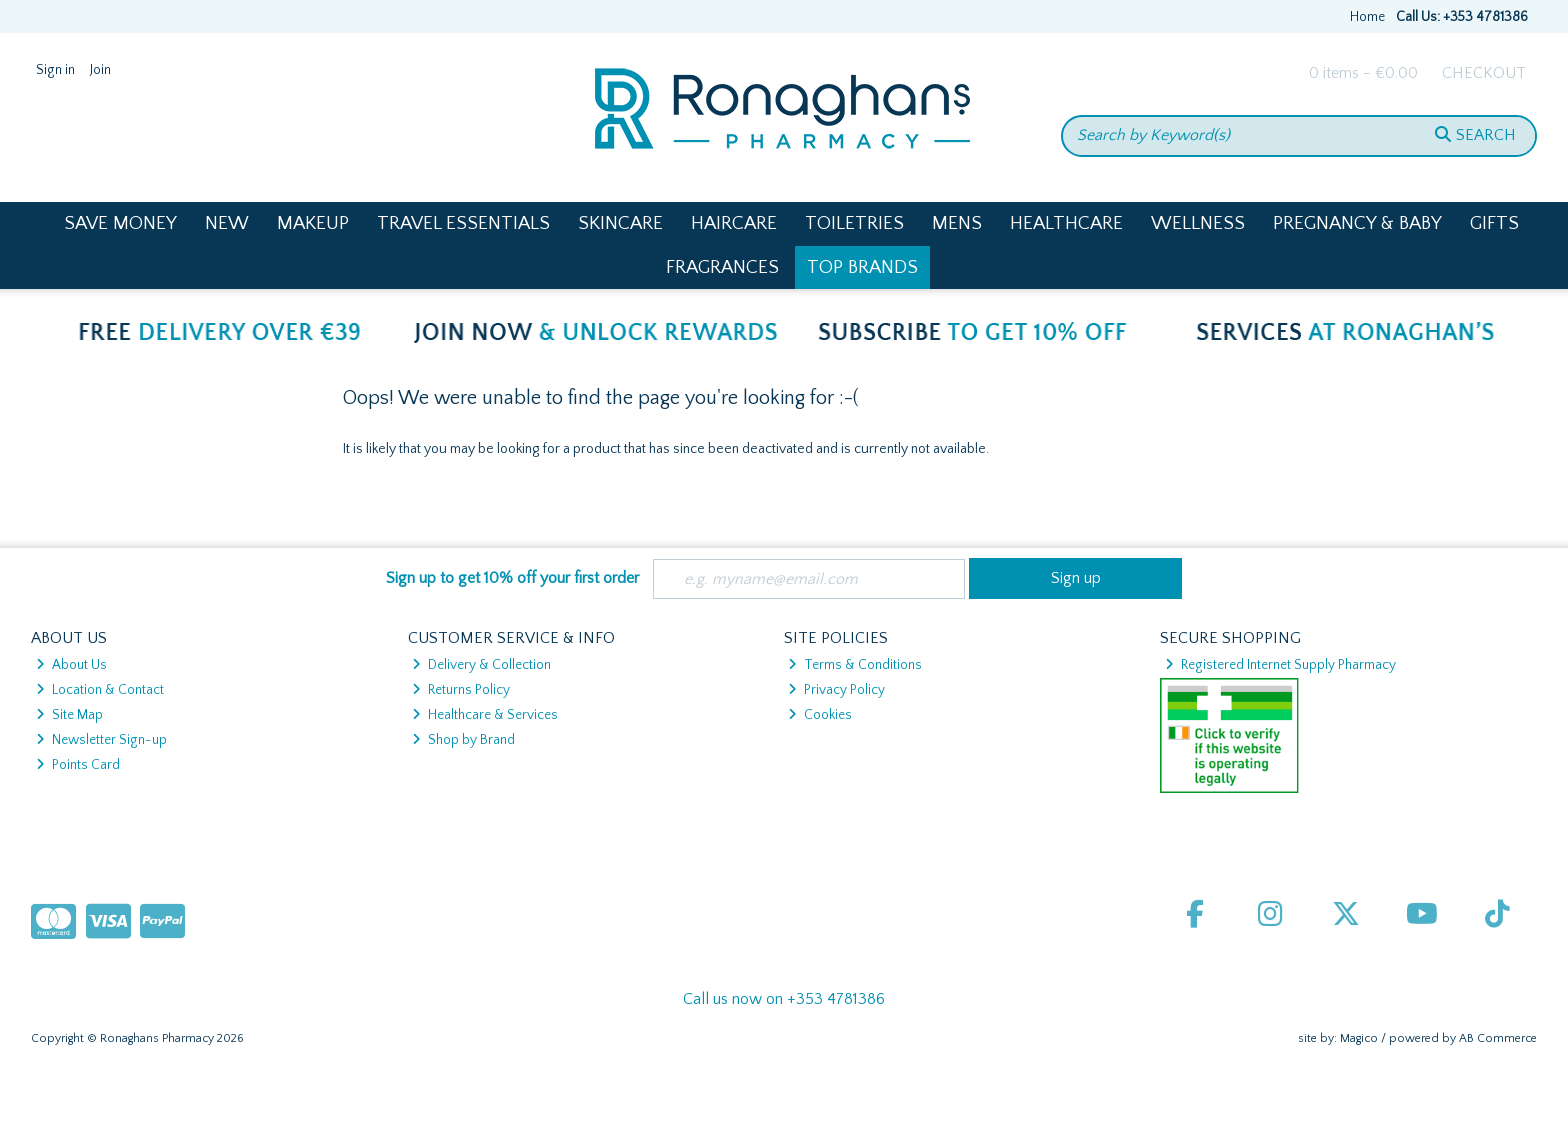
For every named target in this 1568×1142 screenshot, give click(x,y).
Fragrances (722, 267)
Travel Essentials (463, 223)
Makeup (313, 223)
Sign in (55, 70)
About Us (71, 665)
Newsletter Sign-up (101, 740)
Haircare (734, 223)
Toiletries (854, 223)
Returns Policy (461, 690)
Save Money (120, 223)
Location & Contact (100, 690)
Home (1367, 17)
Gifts (1494, 223)
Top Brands (862, 267)
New (227, 223)
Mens (957, 223)
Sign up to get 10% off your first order (512, 578)
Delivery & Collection (481, 665)
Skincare (620, 223)
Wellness (1198, 223)
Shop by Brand (463, 740)
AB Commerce (1498, 1038)
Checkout (1484, 73)
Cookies (820, 715)
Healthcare (1066, 223)
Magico (1359, 1038)
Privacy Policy (836, 690)
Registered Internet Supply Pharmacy (1280, 665)
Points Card (78, 765)
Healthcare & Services (485, 715)
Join (100, 70)
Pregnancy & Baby (1357, 223)
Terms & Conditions (855, 665)
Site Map (69, 715)
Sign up (1076, 578)
